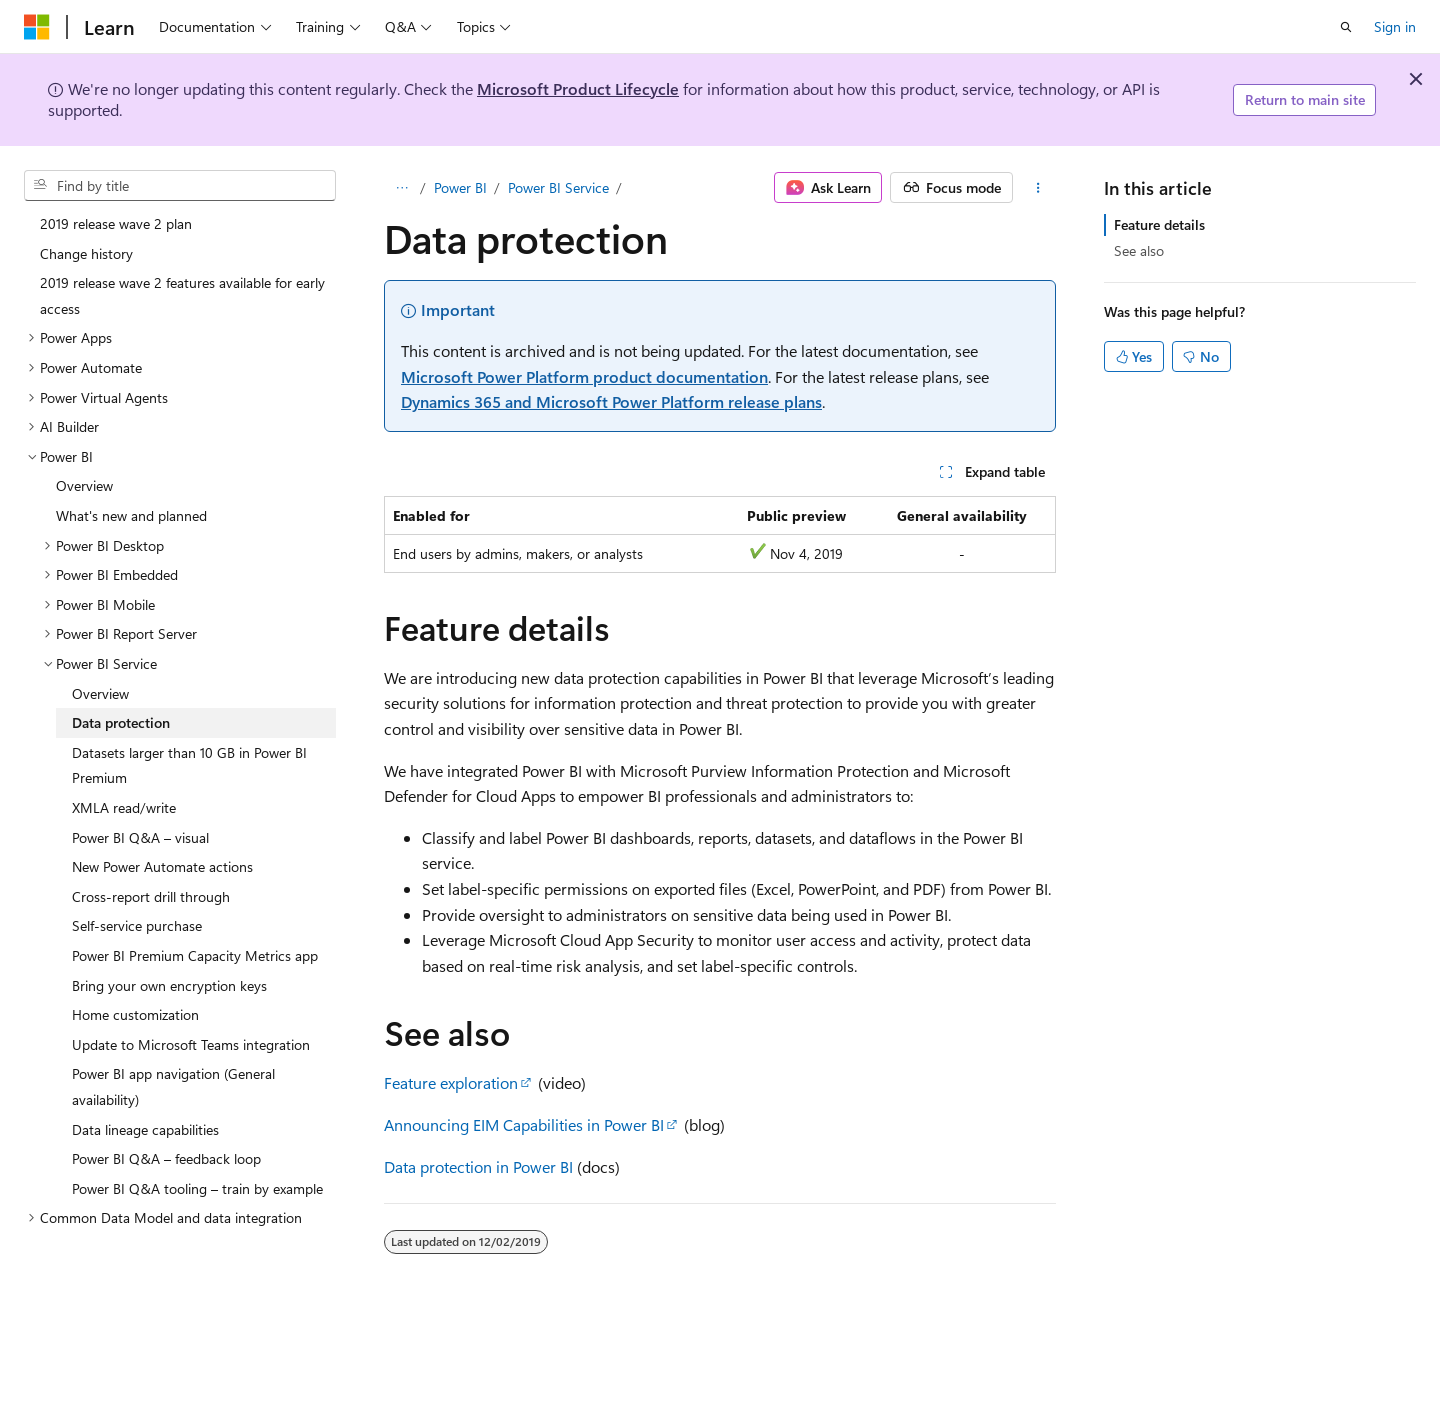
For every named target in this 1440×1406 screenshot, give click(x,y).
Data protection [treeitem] (121, 722)
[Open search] (1346, 27)
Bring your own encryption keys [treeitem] (169, 985)
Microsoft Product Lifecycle (578, 88)
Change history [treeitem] (86, 253)
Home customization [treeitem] (135, 1014)
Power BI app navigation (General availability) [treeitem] (173, 1086)
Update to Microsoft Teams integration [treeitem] (191, 1044)
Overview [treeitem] (84, 485)
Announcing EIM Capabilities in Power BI (524, 1124)
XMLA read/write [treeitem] (124, 807)
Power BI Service (558, 187)
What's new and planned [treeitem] (131, 515)
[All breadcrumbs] (401, 188)
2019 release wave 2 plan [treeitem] (116, 223)
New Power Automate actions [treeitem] (162, 866)
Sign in (1395, 26)
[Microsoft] (37, 27)
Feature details (1159, 224)
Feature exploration (451, 1082)
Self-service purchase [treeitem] (137, 925)
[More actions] (1038, 188)
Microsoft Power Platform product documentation (584, 376)
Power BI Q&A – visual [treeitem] (140, 837)
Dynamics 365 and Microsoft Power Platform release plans (611, 401)
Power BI (460, 187)
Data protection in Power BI (478, 1166)
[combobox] (180, 186)
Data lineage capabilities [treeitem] (145, 1129)
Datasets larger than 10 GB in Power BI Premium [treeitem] (189, 765)
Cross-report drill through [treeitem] (151, 896)
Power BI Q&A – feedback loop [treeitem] (166, 1158)
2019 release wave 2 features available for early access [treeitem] (182, 295)
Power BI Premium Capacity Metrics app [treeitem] (195, 955)
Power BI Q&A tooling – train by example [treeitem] (197, 1188)
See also (1139, 250)
